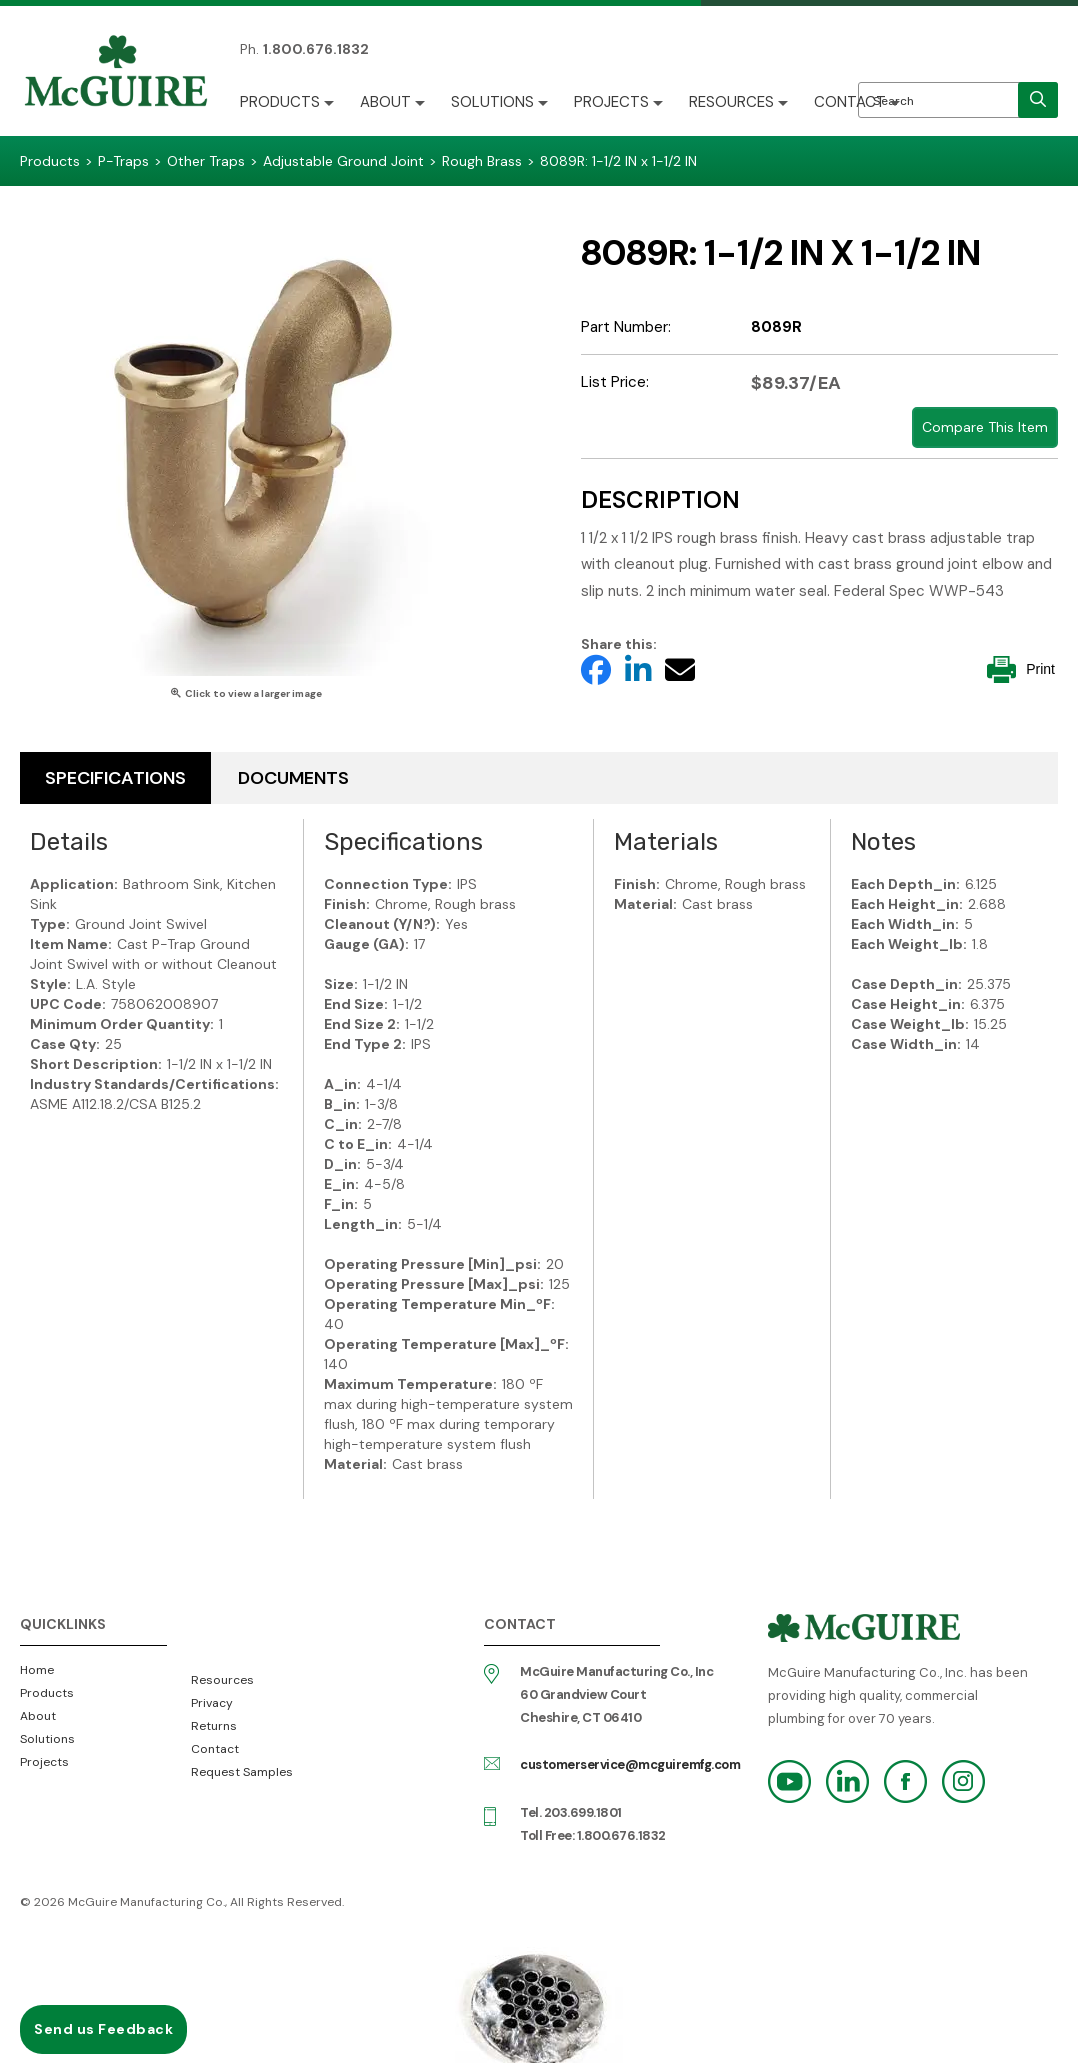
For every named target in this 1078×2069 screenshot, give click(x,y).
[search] (1038, 100)
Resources (731, 102)
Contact (850, 102)
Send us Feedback (103, 2029)
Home (37, 1670)
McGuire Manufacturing (116, 73)
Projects (611, 102)
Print (1021, 669)
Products (280, 102)
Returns (214, 1726)
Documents (293, 778)
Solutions (492, 102)
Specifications (115, 778)
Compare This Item (985, 427)
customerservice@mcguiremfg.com (630, 1764)
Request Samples (242, 1772)
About (385, 102)
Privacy (212, 1703)
